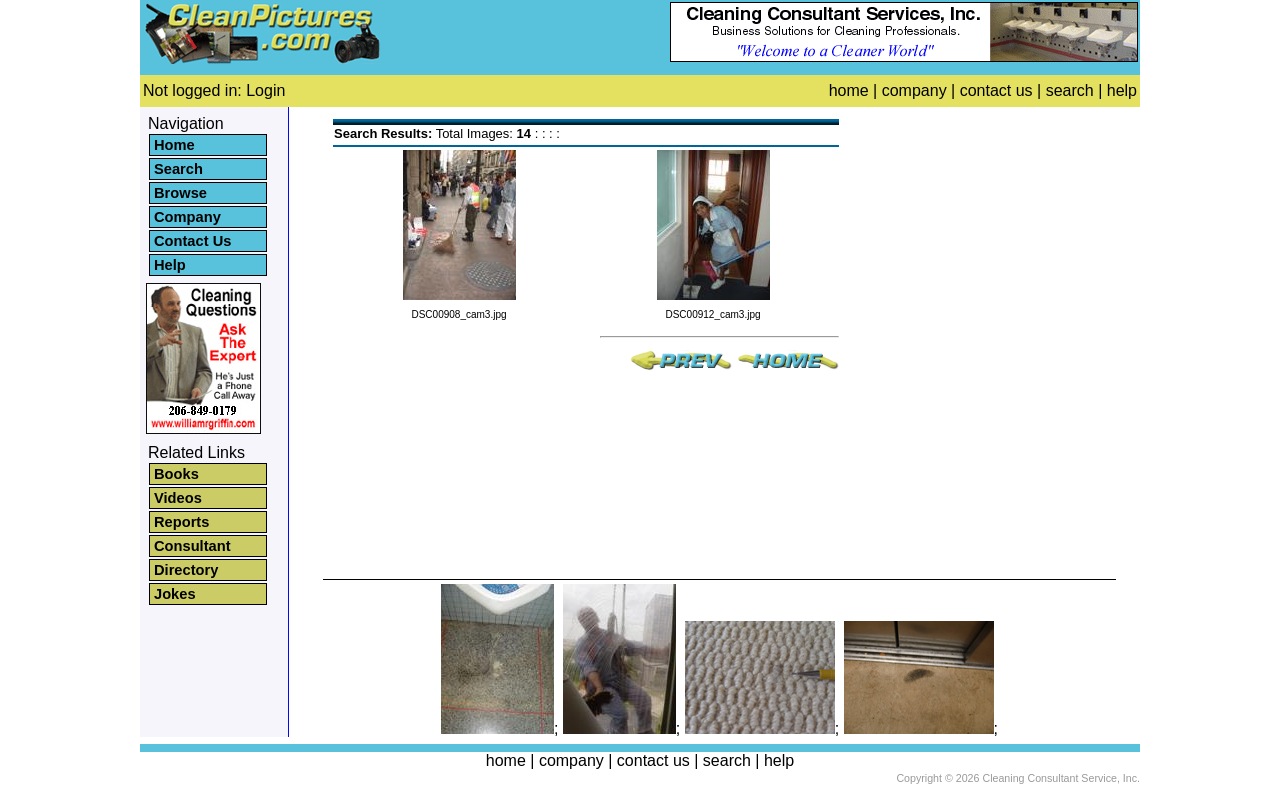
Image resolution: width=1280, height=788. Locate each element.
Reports (181, 522)
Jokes (175, 594)
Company (187, 217)
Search (178, 169)
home (849, 90)
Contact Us (192, 241)
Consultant (192, 546)
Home (174, 145)
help (1122, 90)
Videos (178, 498)
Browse (180, 193)
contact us (996, 90)
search (1070, 90)
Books (176, 474)
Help (170, 265)
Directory (186, 570)
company (914, 90)
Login (265, 90)
